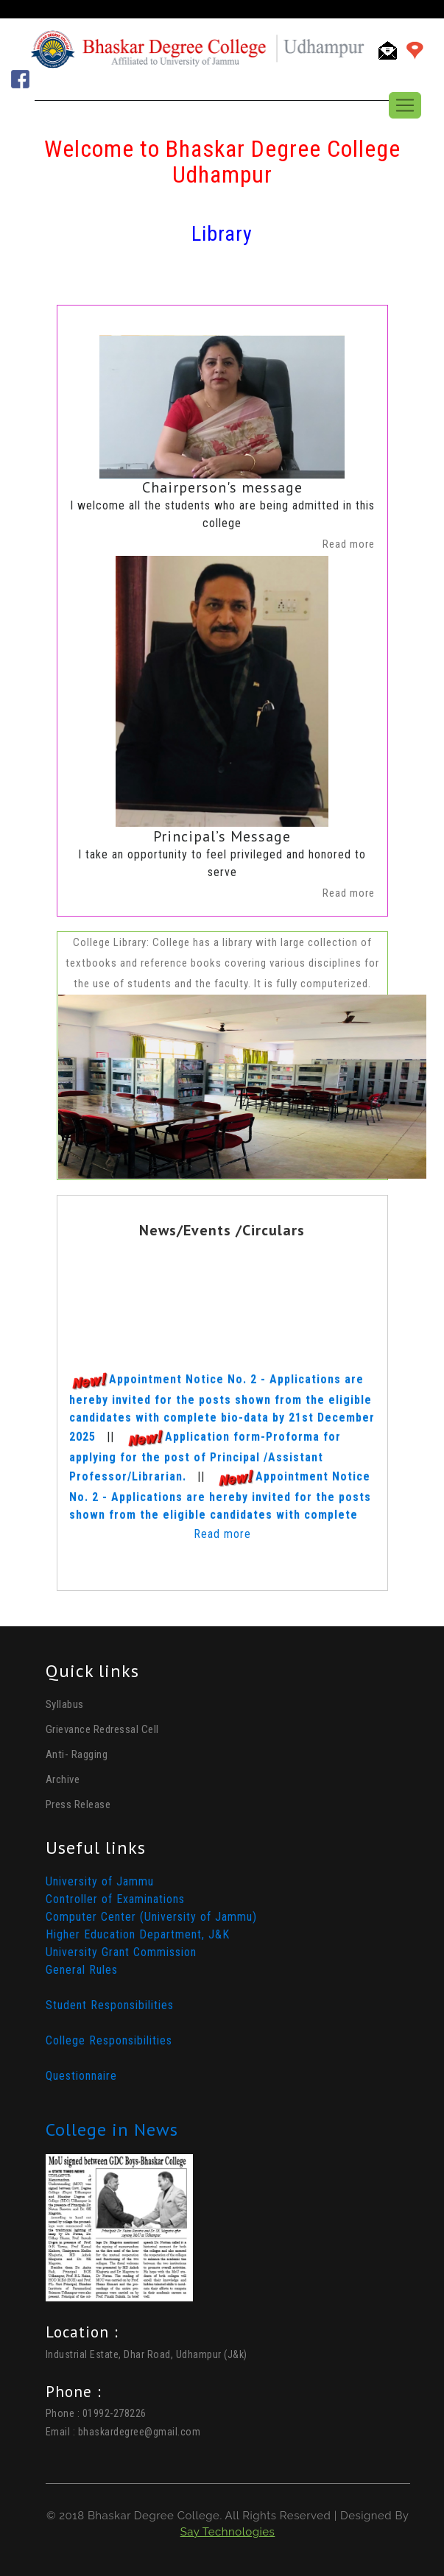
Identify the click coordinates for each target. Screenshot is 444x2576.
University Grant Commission (121, 1952)
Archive (63, 1779)
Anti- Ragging (77, 1754)
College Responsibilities (109, 2040)
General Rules (82, 1970)
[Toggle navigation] (405, 105)
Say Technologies (227, 2531)
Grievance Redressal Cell (102, 1729)
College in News (112, 2129)
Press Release (78, 1804)
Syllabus (65, 1704)
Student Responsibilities (110, 2005)
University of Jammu (100, 1881)
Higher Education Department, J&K (138, 1934)
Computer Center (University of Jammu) (151, 1917)
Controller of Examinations (115, 1899)
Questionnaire (81, 2076)
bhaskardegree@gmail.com (139, 2432)
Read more (222, 1534)
